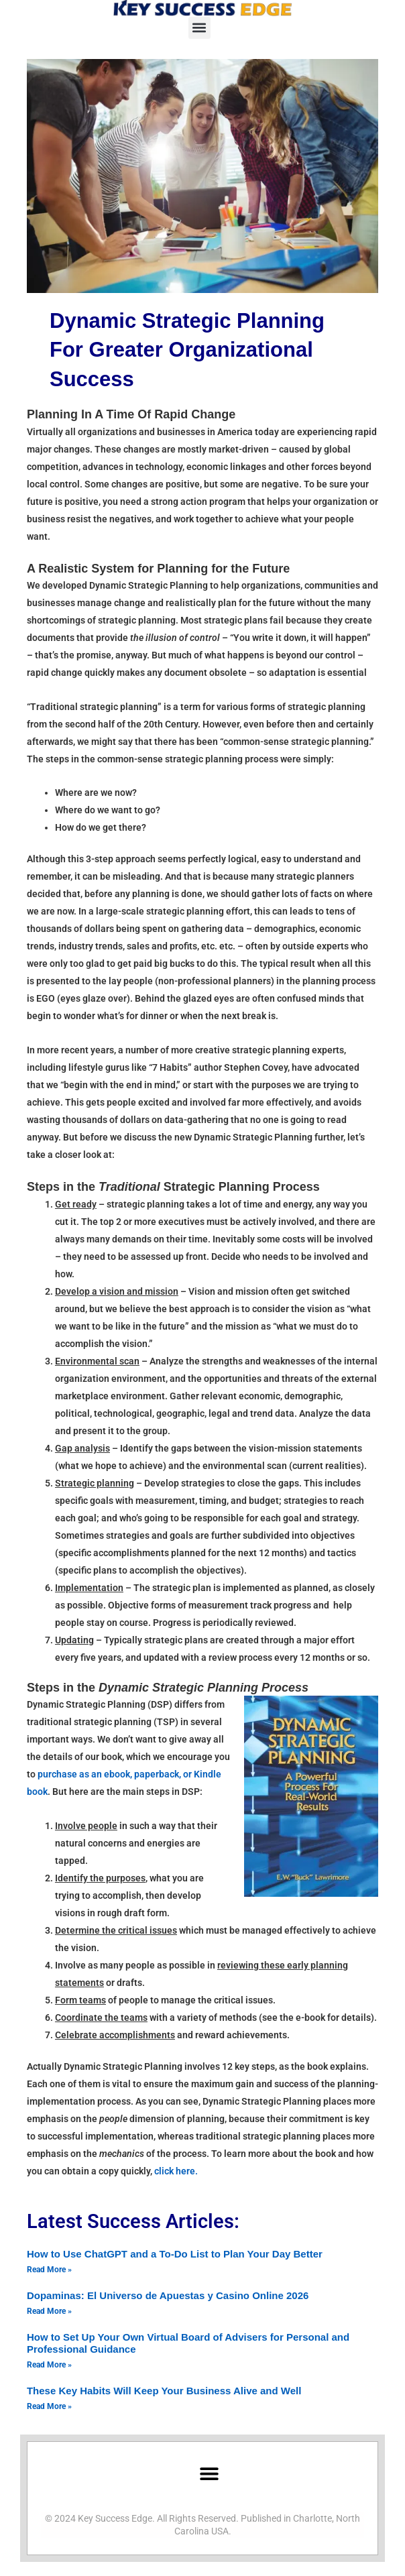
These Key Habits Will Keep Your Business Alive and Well (164, 2390)
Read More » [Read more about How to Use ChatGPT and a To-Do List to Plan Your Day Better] (49, 2269)
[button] (199, 28)
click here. (176, 2171)
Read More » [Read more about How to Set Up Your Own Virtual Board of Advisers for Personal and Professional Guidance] (49, 2364)
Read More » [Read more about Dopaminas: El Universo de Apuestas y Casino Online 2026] (49, 2311)
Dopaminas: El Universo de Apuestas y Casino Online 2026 (167, 2295)
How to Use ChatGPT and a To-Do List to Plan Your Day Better (175, 2254)
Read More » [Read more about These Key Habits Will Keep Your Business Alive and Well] (49, 2406)
